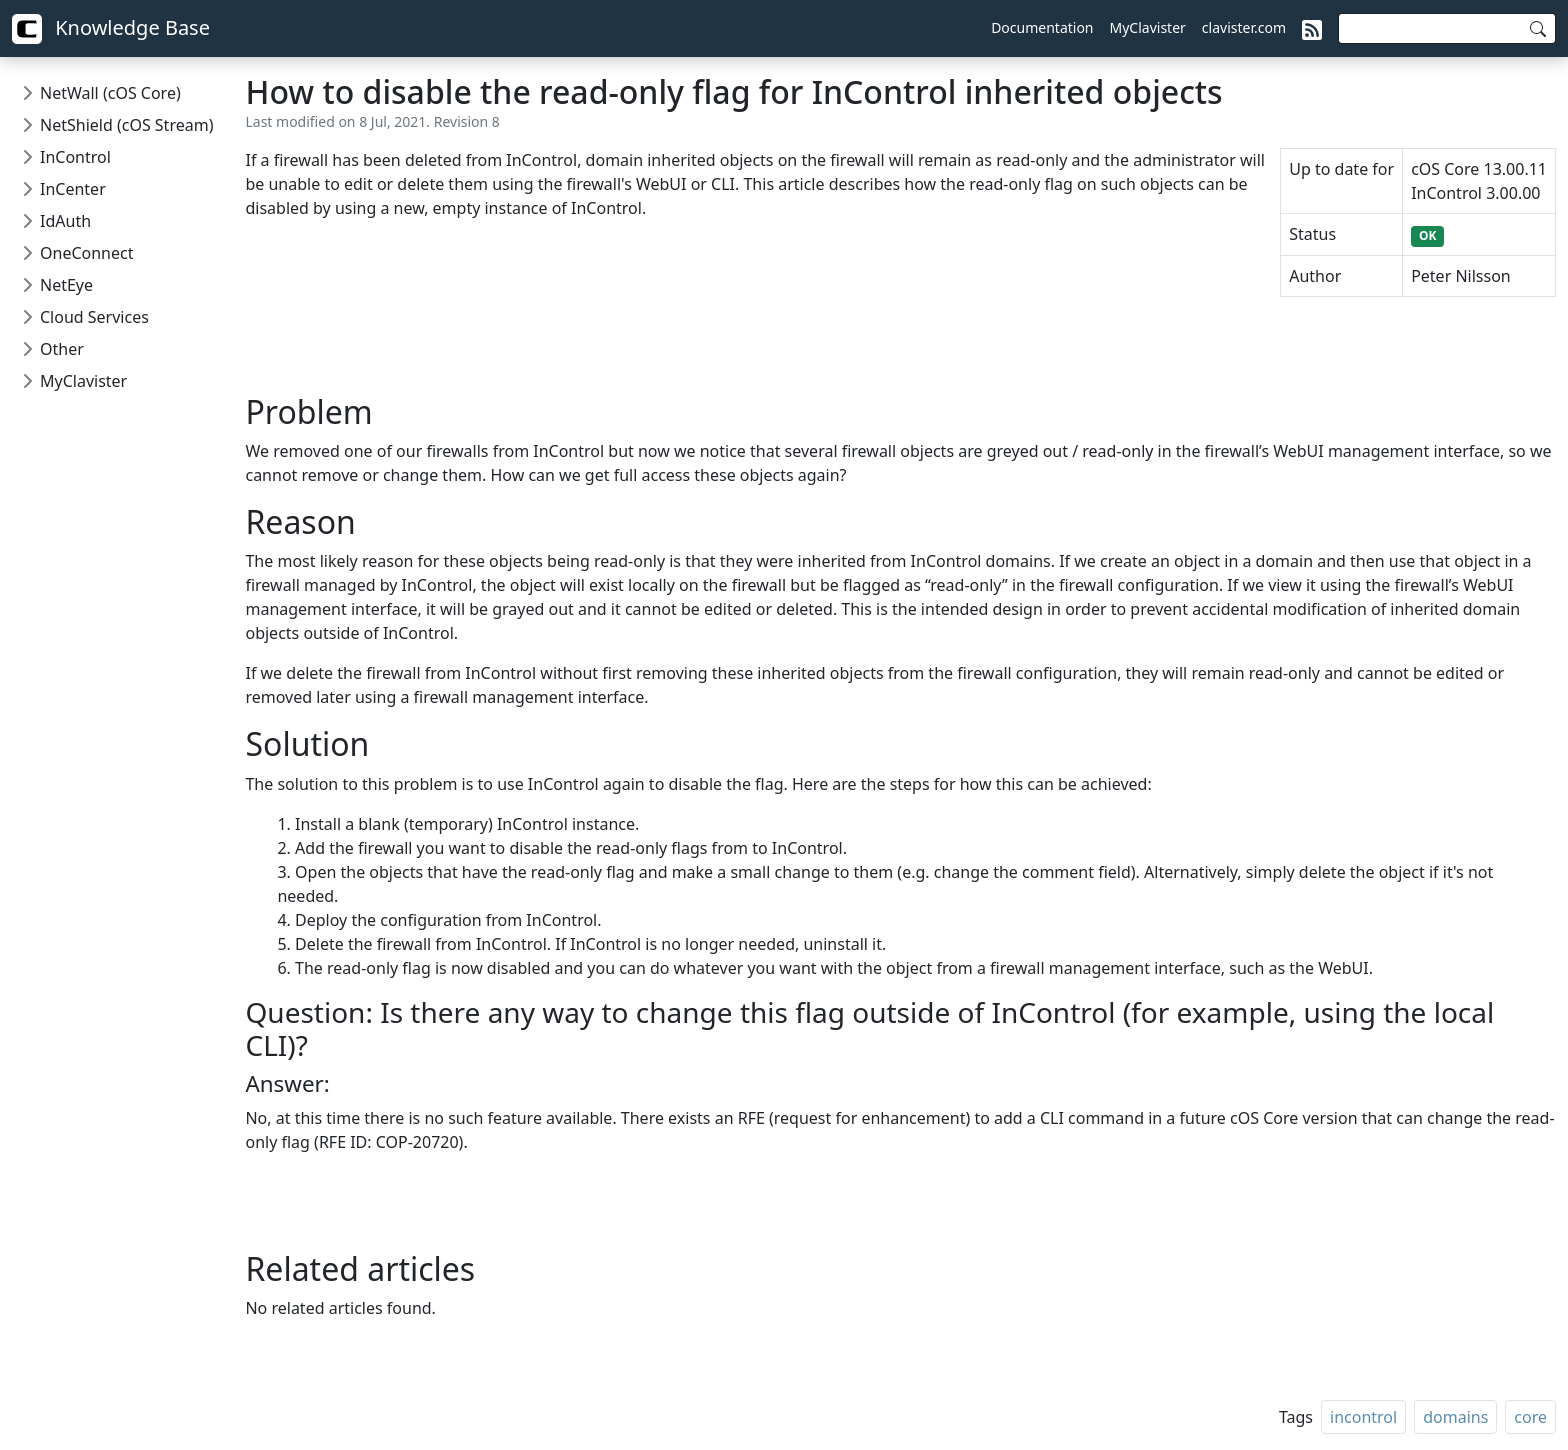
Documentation (1042, 27)
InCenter (73, 189)
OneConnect (86, 253)
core (1530, 1417)
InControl (75, 157)
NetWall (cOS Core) (110, 93)
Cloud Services (94, 317)
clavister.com (1244, 27)
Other (62, 349)
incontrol (1363, 1417)
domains (1455, 1417)
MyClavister (1148, 27)
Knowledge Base (111, 29)
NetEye (66, 285)
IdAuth (65, 221)
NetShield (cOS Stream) (126, 125)
